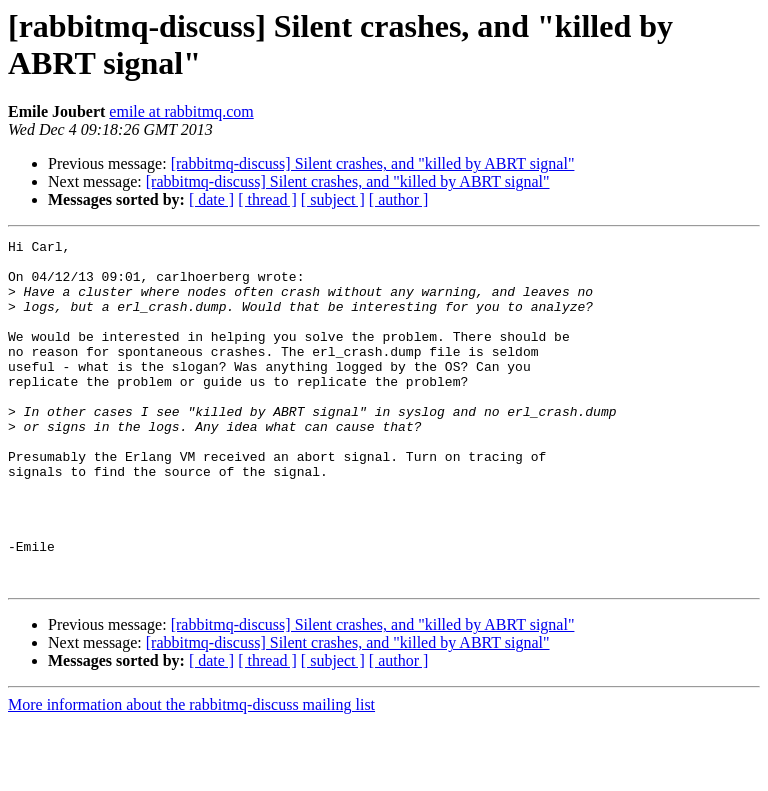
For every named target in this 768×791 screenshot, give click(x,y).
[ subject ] (333, 199)
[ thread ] (267, 199)
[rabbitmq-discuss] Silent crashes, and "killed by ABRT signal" (373, 163)
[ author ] (399, 199)
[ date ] (211, 199)
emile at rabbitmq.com (181, 111)
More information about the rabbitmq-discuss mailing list (191, 773)
